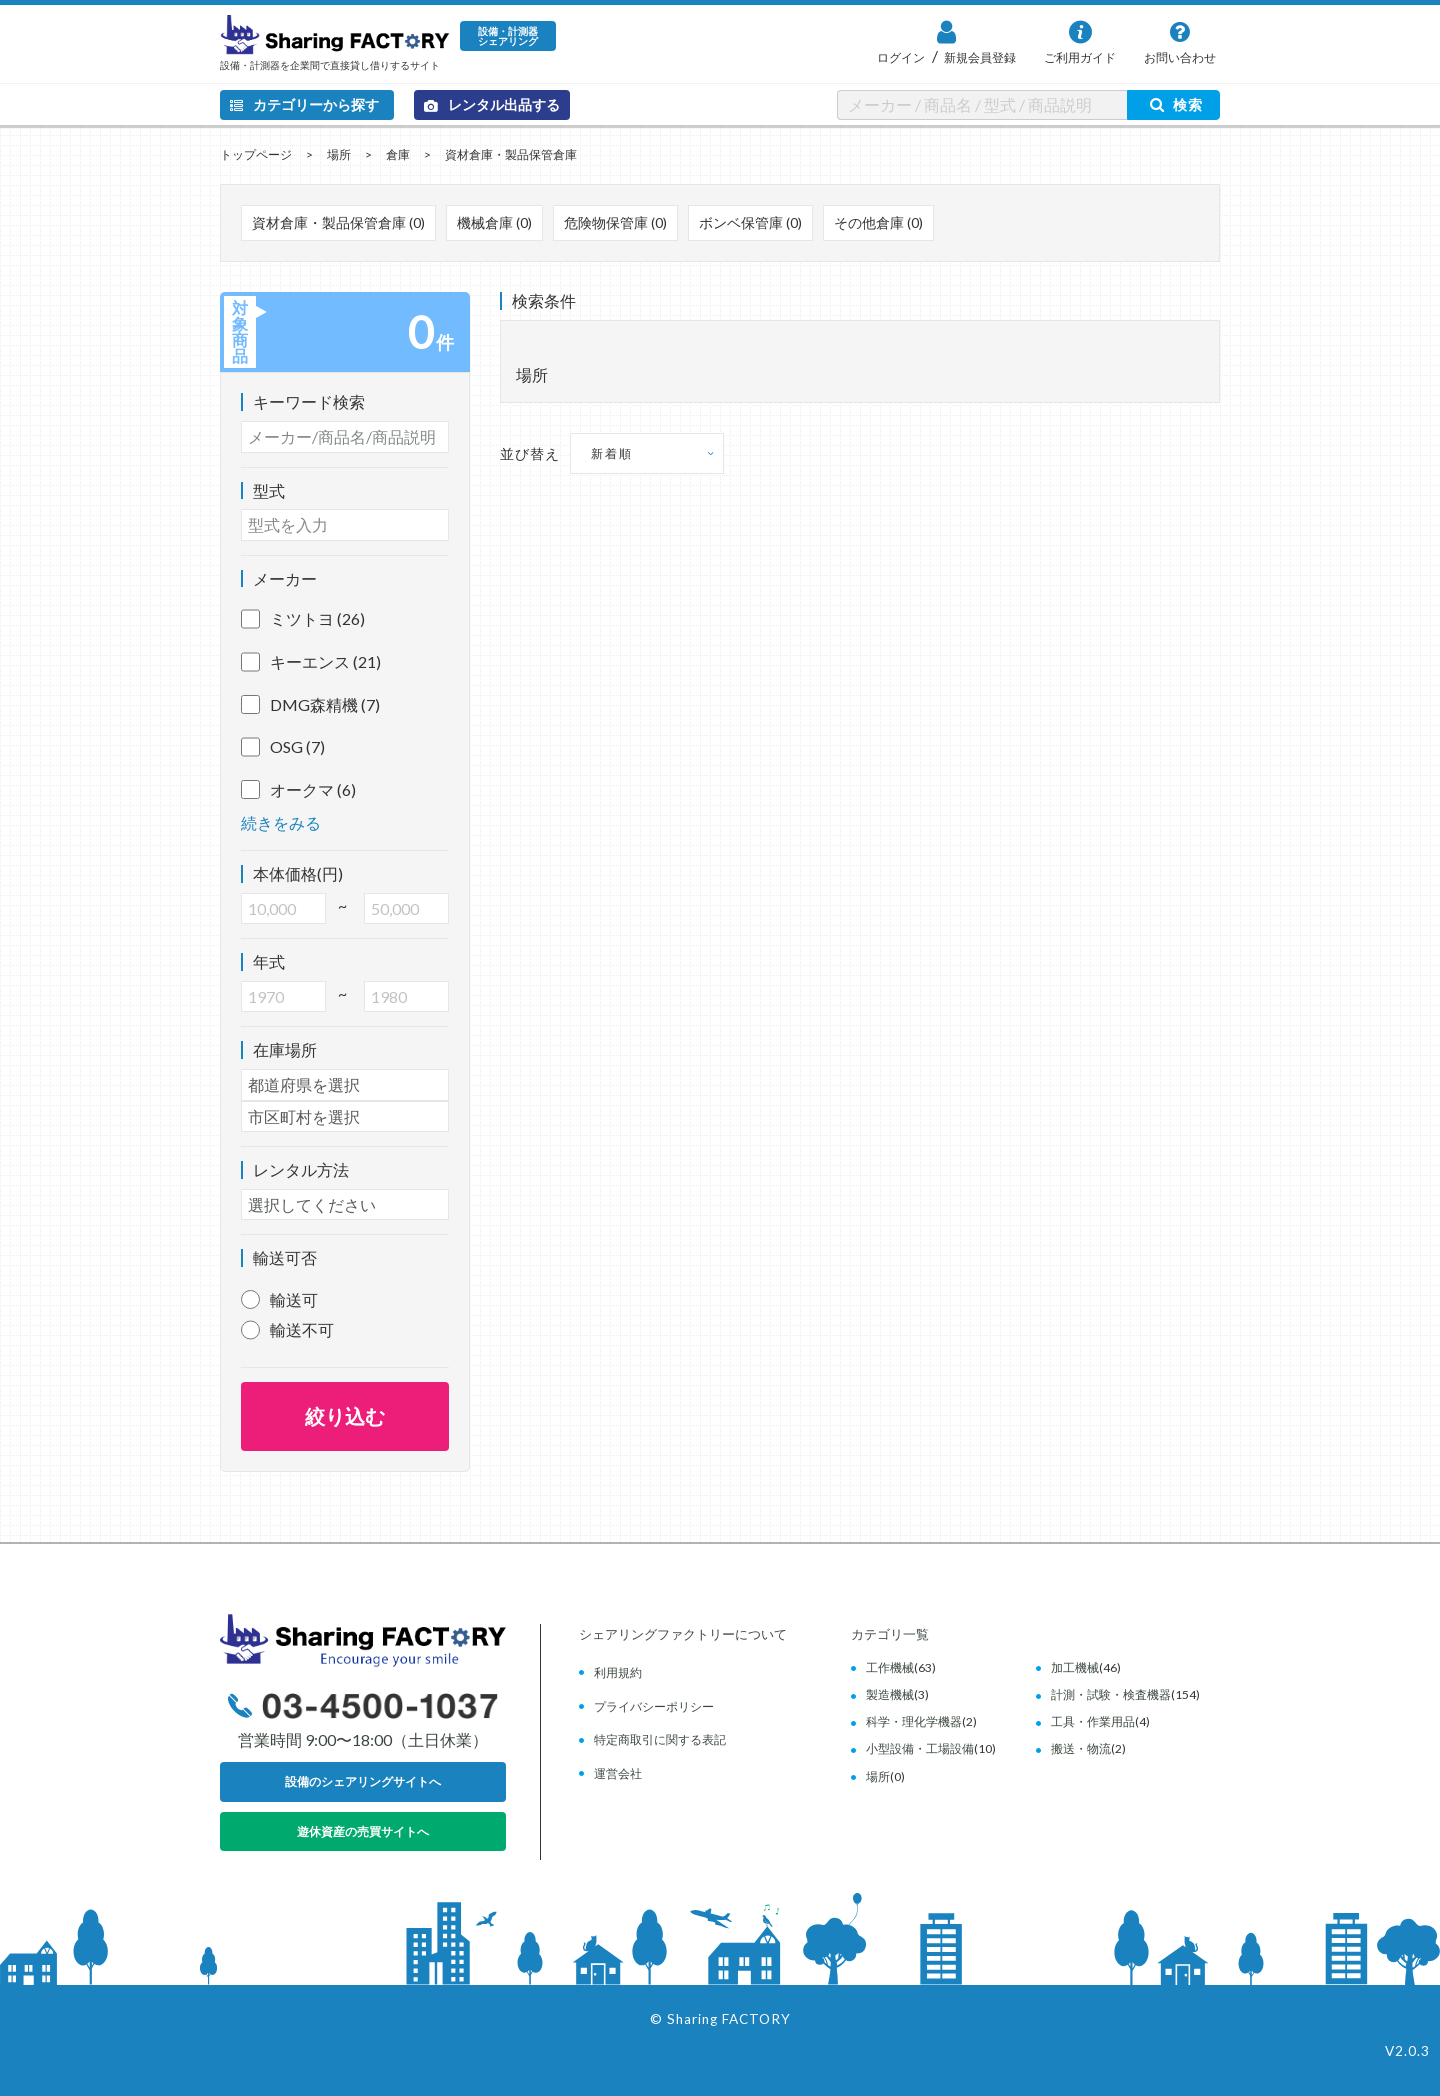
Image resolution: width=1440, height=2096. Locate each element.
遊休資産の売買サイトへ (363, 1831)
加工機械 (1075, 1667)
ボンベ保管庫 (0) (750, 222)
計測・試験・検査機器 (1111, 1694)
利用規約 (618, 1672)
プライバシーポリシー (654, 1706)
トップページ (256, 154)
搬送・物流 (1081, 1748)
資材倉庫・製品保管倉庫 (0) (338, 222)
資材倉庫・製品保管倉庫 (511, 154)
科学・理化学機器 (914, 1721)
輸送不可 (302, 1329)
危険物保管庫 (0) (615, 222)
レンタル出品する (492, 104)
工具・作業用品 (1093, 1721)
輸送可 (294, 1299)
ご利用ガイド (1080, 57)
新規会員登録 (979, 57)
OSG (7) (283, 747)
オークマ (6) (298, 790)
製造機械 (890, 1694)
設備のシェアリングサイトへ (363, 1781)
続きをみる (281, 822)
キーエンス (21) (311, 662)
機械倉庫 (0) (494, 222)
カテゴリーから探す (304, 104)
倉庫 (398, 154)
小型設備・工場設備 (920, 1748)
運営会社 (618, 1773)
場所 (339, 154)
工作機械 (890, 1667)
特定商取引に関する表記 (660, 1739)
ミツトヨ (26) (303, 619)
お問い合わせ (1180, 57)
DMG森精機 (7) (310, 705)
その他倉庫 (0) (878, 222)
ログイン (901, 57)
